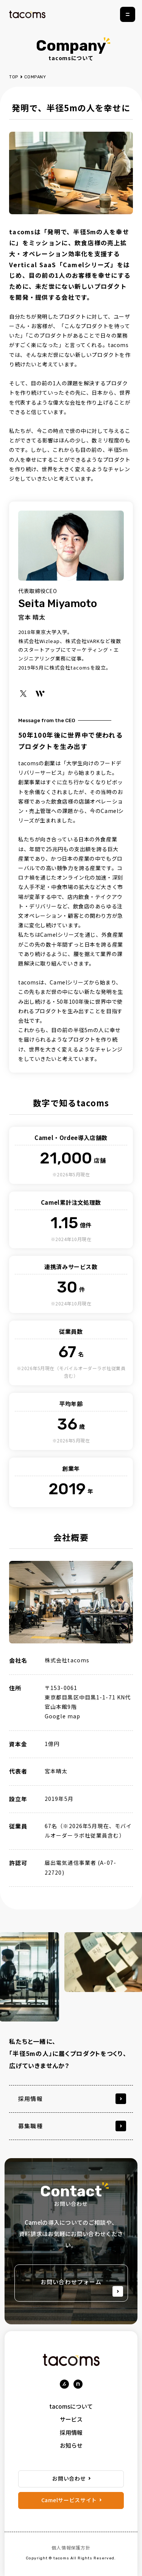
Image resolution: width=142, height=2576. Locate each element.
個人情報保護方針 (71, 2547)
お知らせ (71, 2445)
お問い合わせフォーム (82, 2287)
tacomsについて (71, 2406)
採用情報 (71, 2432)
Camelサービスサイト (69, 2500)
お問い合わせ (69, 2478)
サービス (71, 2419)
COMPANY (35, 77)
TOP (13, 77)
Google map (62, 1716)
